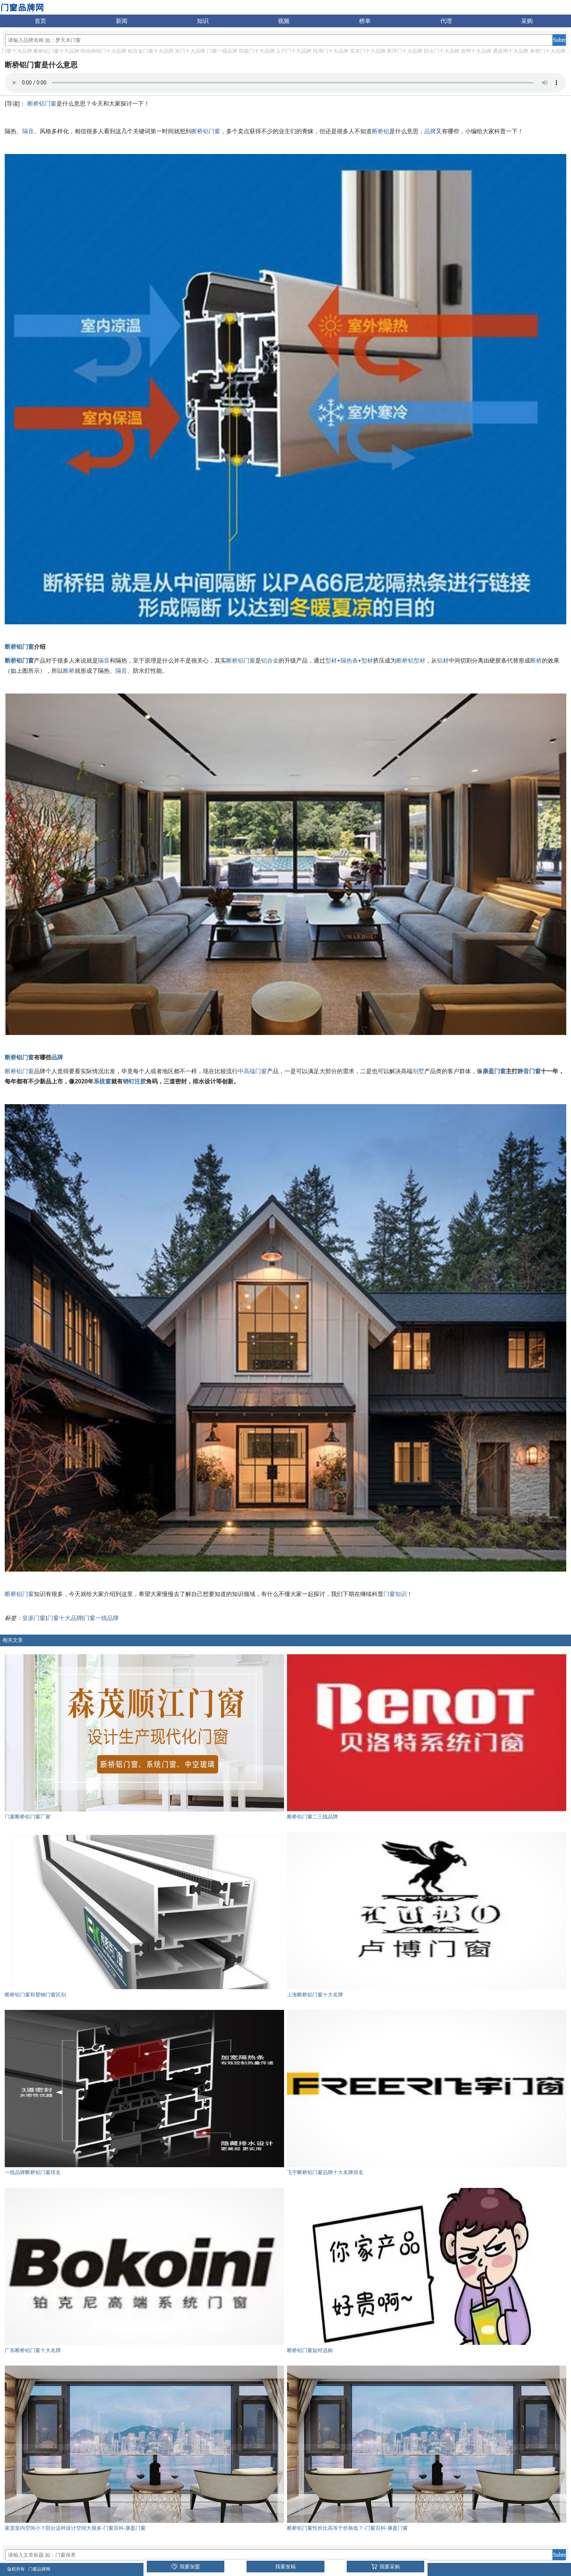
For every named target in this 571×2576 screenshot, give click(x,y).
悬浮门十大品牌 (404, 51)
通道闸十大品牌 (510, 51)
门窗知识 (395, 1594)
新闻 (121, 21)
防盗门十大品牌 (257, 51)
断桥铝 (380, 131)
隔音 (28, 131)
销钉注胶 (134, 1081)
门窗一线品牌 (222, 51)
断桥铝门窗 (41, 103)
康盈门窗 (494, 1071)
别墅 (418, 1071)
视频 (284, 21)
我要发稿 (285, 2566)
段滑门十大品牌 (330, 51)
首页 (40, 21)
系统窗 (102, 1081)
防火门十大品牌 (442, 51)
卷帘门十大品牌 (548, 51)
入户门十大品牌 (293, 51)
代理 (446, 21)
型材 (331, 660)
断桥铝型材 (410, 660)
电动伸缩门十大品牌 (103, 51)
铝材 (443, 660)
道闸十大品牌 (476, 51)
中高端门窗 (252, 1071)
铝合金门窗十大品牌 (151, 51)
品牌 (430, 131)
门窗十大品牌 (16, 51)
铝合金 (270, 660)
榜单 (365, 21)
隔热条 (349, 660)
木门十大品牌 (190, 51)
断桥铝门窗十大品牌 (56, 51)
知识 (203, 21)
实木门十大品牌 (368, 51)
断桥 (536, 660)
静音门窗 (529, 1071)
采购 (527, 21)
